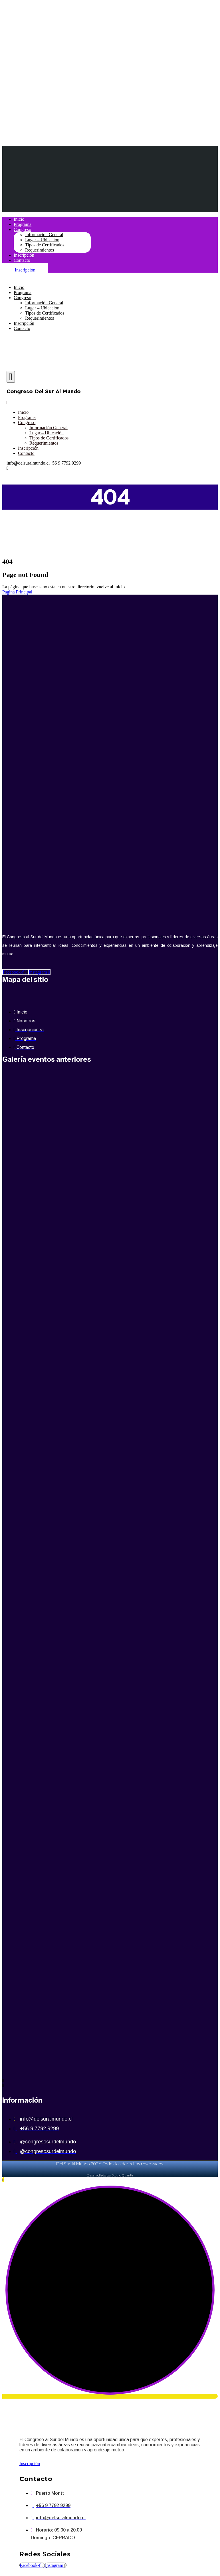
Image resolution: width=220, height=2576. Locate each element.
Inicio (19, 219)
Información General (44, 234)
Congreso (22, 229)
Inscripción (24, 255)
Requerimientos (39, 250)
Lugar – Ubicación (42, 239)
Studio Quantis (123, 2175)
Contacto (22, 260)
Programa (22, 224)
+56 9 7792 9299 (65, 463)
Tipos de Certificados (44, 244)
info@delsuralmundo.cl (28, 463)
